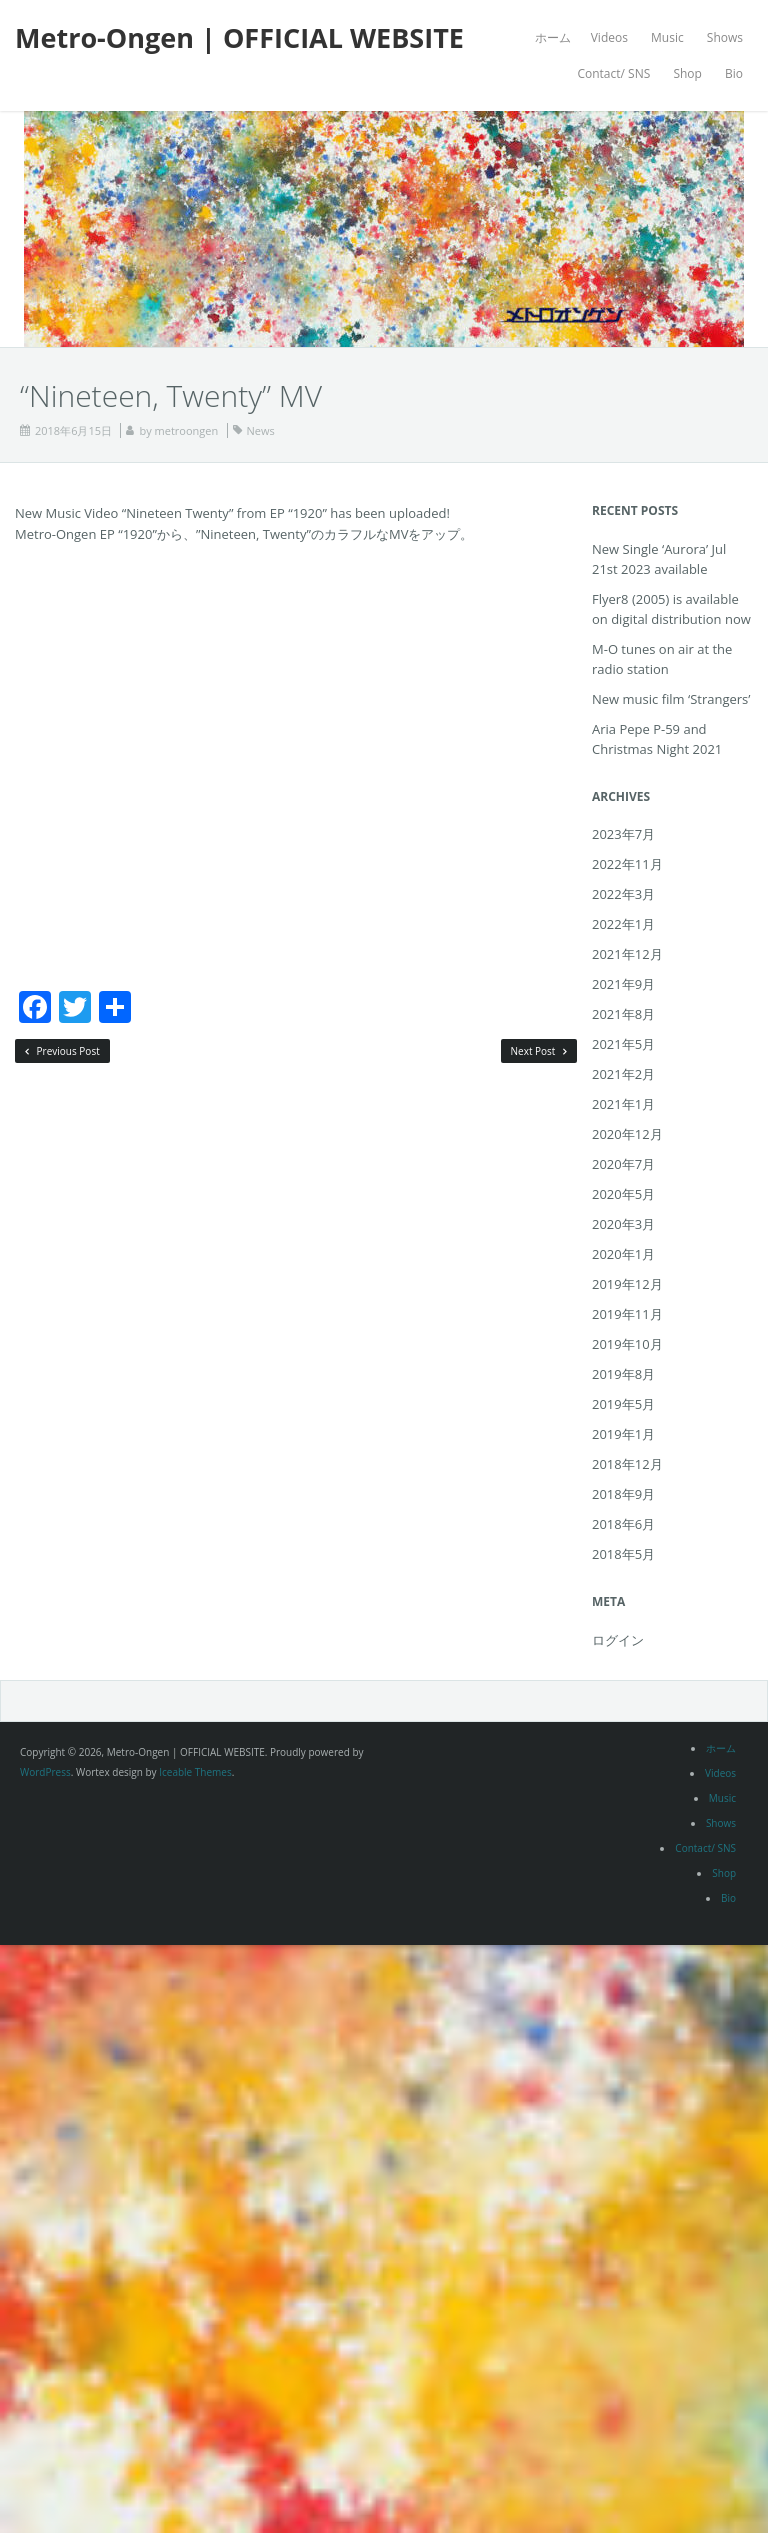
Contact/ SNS (613, 73)
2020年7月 (623, 1164)
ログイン (618, 1640)
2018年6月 (623, 1524)
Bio (734, 73)
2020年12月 (627, 1134)
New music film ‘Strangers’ (671, 699)
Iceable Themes (195, 1772)
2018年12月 (627, 1464)
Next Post (539, 1051)
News (261, 430)
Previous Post (62, 1051)
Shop (687, 73)
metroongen (187, 430)
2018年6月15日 (73, 430)
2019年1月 (623, 1434)
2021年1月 (623, 1104)
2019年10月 (627, 1344)
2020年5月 (623, 1194)
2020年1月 (623, 1254)
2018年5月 (623, 1554)
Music (667, 37)
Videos (609, 37)
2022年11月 (627, 864)
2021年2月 (623, 1074)
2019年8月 (623, 1374)
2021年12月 (627, 954)
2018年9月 (623, 1494)
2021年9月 (623, 984)
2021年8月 (623, 1014)
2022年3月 (623, 894)
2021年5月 (623, 1044)
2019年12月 (627, 1284)
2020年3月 (623, 1224)
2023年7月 (623, 834)
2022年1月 (623, 924)
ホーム (553, 37)
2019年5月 (623, 1404)
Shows (725, 37)
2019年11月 (627, 1314)
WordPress (45, 1772)
